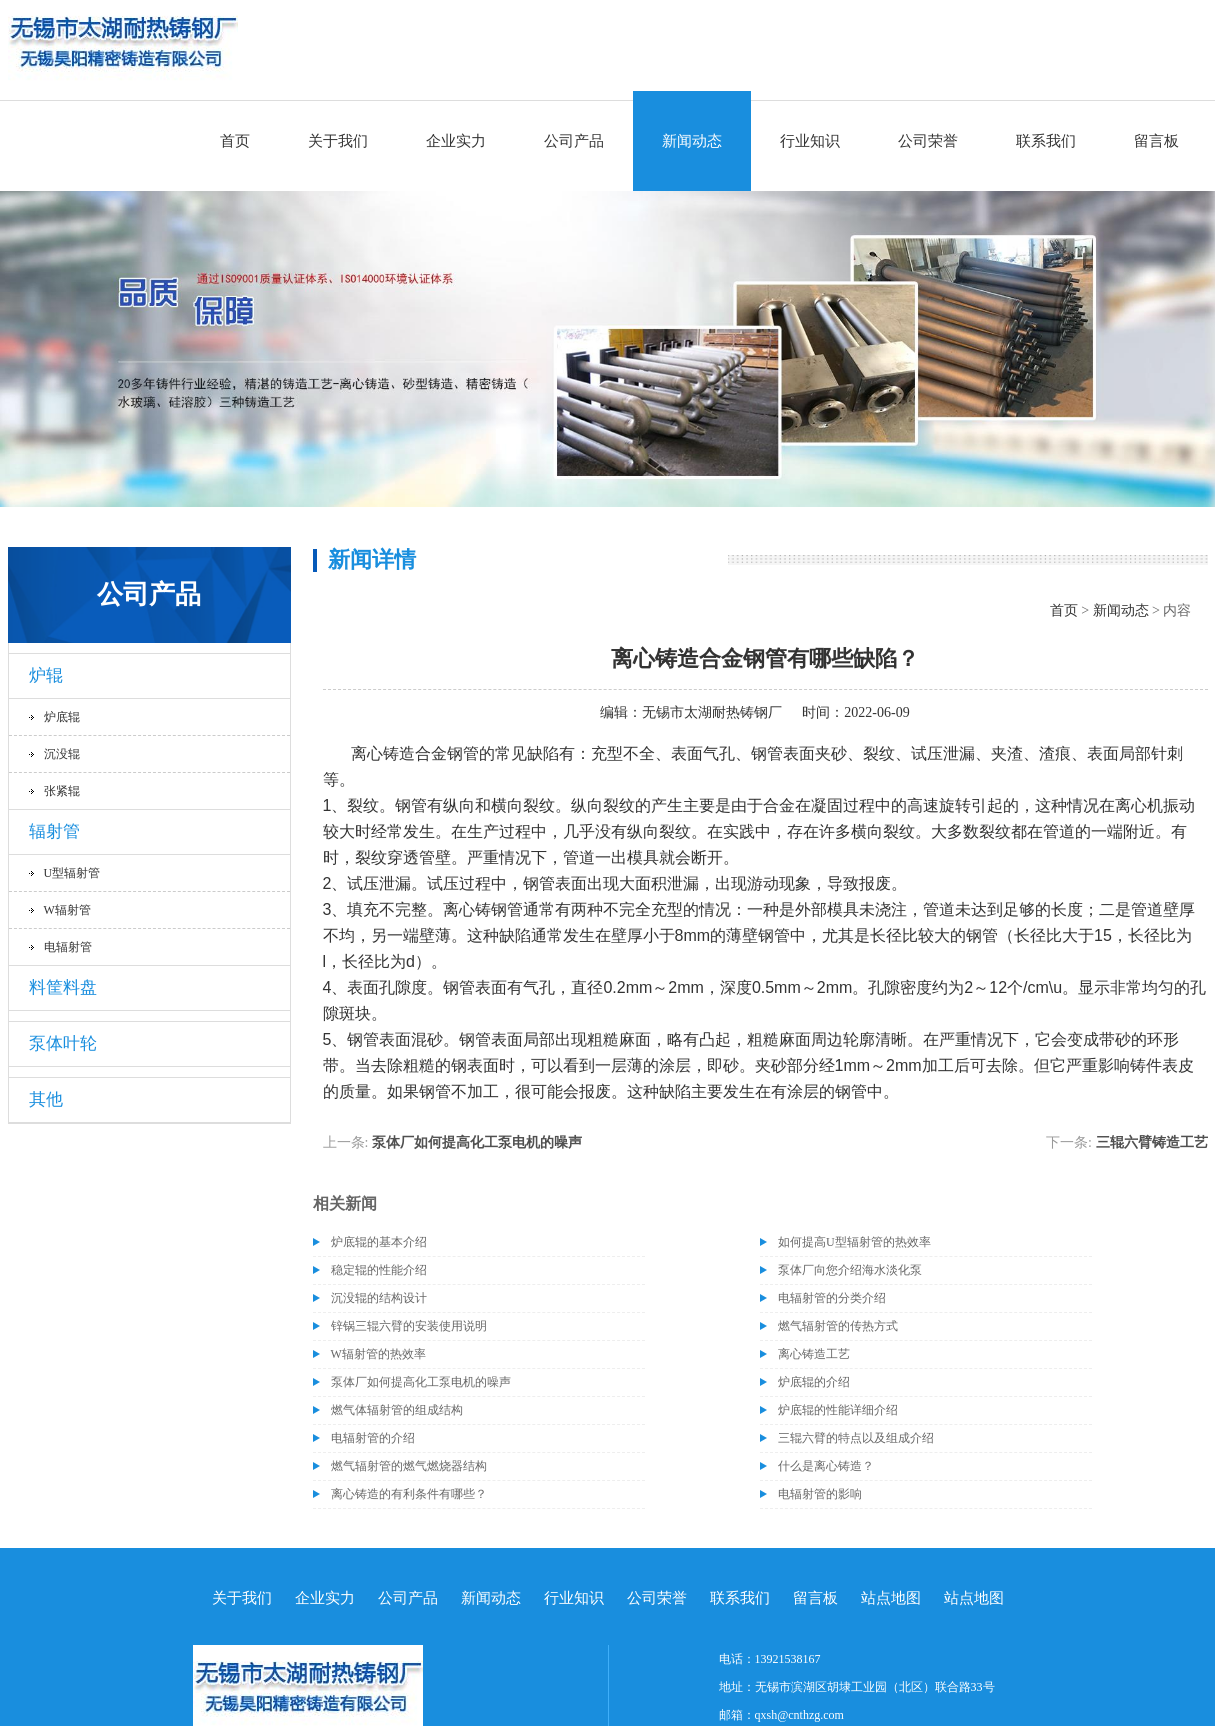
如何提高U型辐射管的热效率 (854, 1242)
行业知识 (810, 141)
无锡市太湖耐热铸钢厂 (712, 712)
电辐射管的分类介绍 (832, 1298)
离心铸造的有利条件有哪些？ (409, 1494)
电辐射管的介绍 (373, 1438)
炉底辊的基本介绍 (379, 1242)
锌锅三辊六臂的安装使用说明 (409, 1326)
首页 (235, 141)
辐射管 (54, 831)
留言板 (1156, 141)
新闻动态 (692, 141)
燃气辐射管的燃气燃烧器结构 (409, 1466)
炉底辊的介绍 (814, 1382)
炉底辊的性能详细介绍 (838, 1410)
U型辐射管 (72, 873)
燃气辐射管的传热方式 (838, 1326)
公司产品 (574, 141)
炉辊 (46, 675)
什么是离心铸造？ (826, 1466)
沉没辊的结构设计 (379, 1298)
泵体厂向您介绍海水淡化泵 (850, 1270)
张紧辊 (62, 791)
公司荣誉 (928, 141)
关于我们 (338, 141)
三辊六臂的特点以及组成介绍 (856, 1438)
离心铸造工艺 (814, 1354)
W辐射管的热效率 (378, 1354)
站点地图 (891, 1598)
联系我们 (1046, 141)
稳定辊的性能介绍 (379, 1270)
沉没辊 (62, 754)
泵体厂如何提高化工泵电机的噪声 (477, 1142)
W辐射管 (67, 910)
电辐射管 (68, 947)
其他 (46, 1099)
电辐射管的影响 (820, 1494)
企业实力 (456, 141)
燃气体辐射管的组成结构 (397, 1410)
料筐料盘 (63, 987)
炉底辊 (62, 717)
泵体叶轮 (63, 1043)
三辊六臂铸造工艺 (1152, 1142)
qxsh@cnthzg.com (799, 1715)
